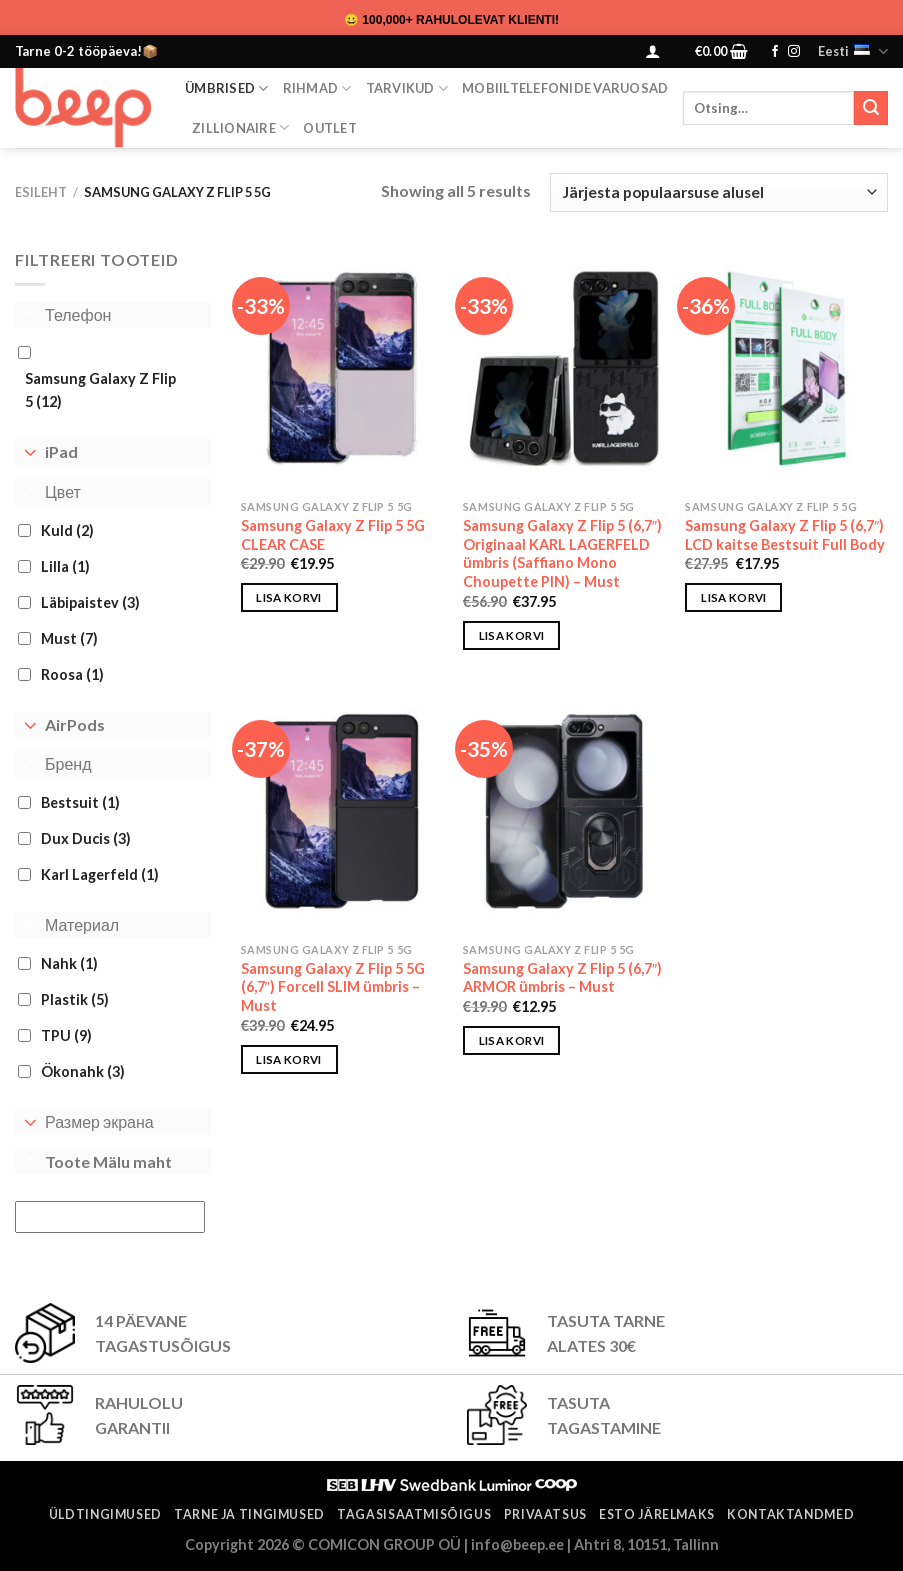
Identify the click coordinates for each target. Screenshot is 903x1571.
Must (69, 638)
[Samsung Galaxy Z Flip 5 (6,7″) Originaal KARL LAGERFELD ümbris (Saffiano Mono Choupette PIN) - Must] (564, 368)
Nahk (69, 963)
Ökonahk (83, 1071)
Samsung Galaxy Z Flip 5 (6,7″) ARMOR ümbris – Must (562, 978)
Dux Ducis (86, 838)
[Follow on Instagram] (794, 52)
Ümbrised (227, 88)
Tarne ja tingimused (249, 1514)
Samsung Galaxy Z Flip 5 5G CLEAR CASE (333, 535)
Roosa (72, 674)
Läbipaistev (90, 602)
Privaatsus (545, 1514)
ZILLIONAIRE (240, 127)
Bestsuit (80, 802)
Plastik (75, 999)
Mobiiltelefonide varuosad (565, 88)
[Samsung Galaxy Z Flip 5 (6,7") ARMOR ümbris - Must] (564, 811)
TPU (66, 1035)
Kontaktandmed (790, 1514)
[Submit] (871, 108)
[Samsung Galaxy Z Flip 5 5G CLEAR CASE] (342, 368)
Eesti (853, 51)
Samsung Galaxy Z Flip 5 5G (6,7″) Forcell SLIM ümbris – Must (333, 987)
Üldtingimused (105, 1514)
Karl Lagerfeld (100, 874)
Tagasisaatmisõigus (414, 1514)
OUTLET (330, 128)
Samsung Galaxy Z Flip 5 (100, 390)
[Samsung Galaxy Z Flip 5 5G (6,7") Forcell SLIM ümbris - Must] (342, 811)
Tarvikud (407, 88)
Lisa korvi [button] (288, 597)
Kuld (67, 530)
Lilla (65, 566)
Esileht (41, 192)
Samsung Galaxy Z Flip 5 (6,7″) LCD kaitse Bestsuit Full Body (785, 535)
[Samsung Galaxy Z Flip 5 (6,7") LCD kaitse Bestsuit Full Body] (786, 368)
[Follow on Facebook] (775, 52)
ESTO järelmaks (657, 1514)
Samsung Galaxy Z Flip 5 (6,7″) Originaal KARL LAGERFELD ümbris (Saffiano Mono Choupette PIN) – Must (562, 553)
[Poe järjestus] (719, 192)
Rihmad (317, 88)
